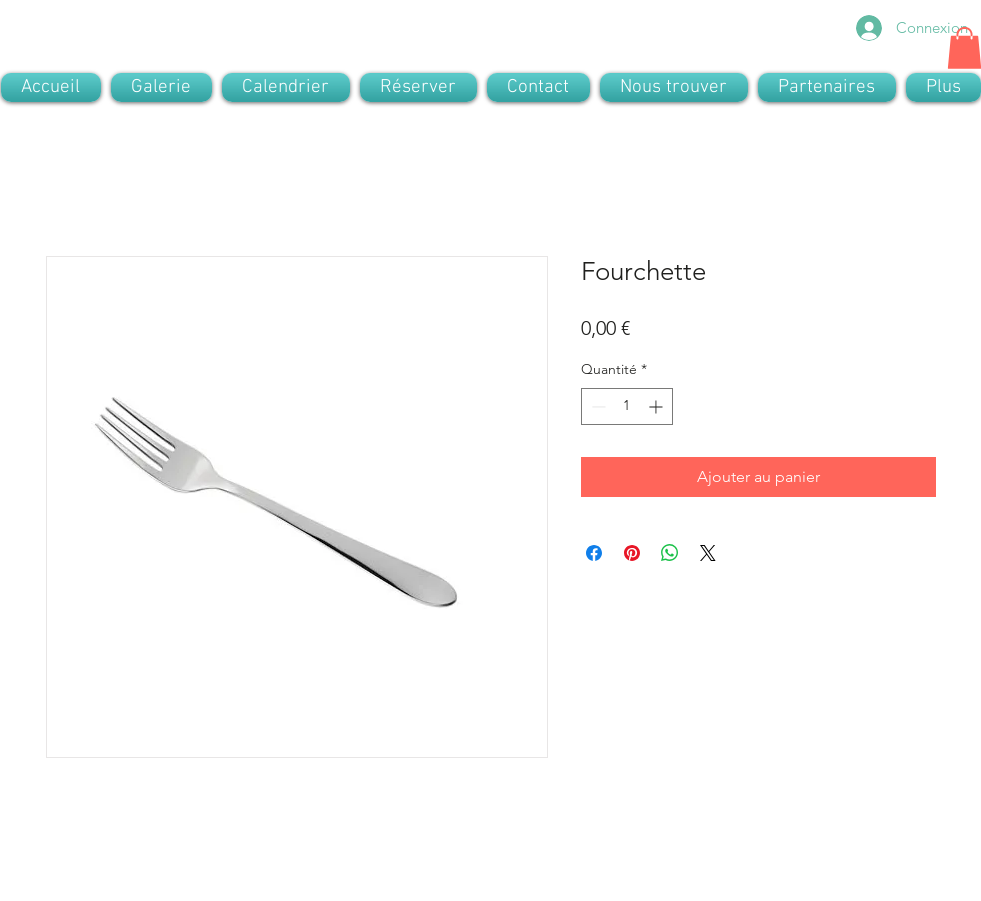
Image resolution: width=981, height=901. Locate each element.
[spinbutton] (627, 406)
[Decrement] (596, 406)
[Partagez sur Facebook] (594, 553)
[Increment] (657, 406)
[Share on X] (708, 553)
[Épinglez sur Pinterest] (632, 553)
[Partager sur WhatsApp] (670, 553)
